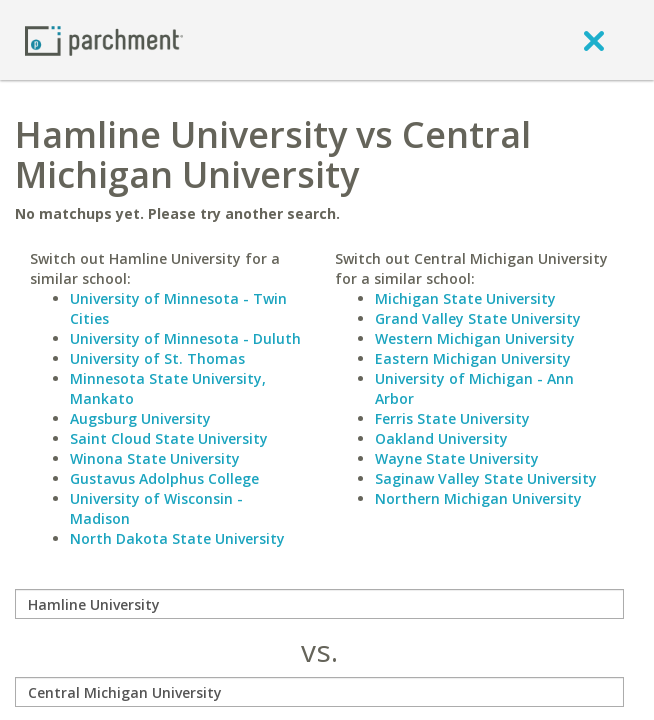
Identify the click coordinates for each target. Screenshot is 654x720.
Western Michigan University (475, 338)
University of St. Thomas (157, 358)
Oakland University (441, 438)
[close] (594, 40)
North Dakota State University (177, 538)
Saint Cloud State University (169, 438)
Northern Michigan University (478, 498)
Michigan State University (465, 298)
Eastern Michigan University (473, 358)
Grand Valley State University (478, 318)
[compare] (319, 604)
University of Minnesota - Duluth (185, 338)
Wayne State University (457, 458)
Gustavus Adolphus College (164, 478)
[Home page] (104, 39)
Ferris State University (452, 418)
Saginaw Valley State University (486, 478)
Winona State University (155, 458)
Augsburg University (140, 418)
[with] (319, 692)
